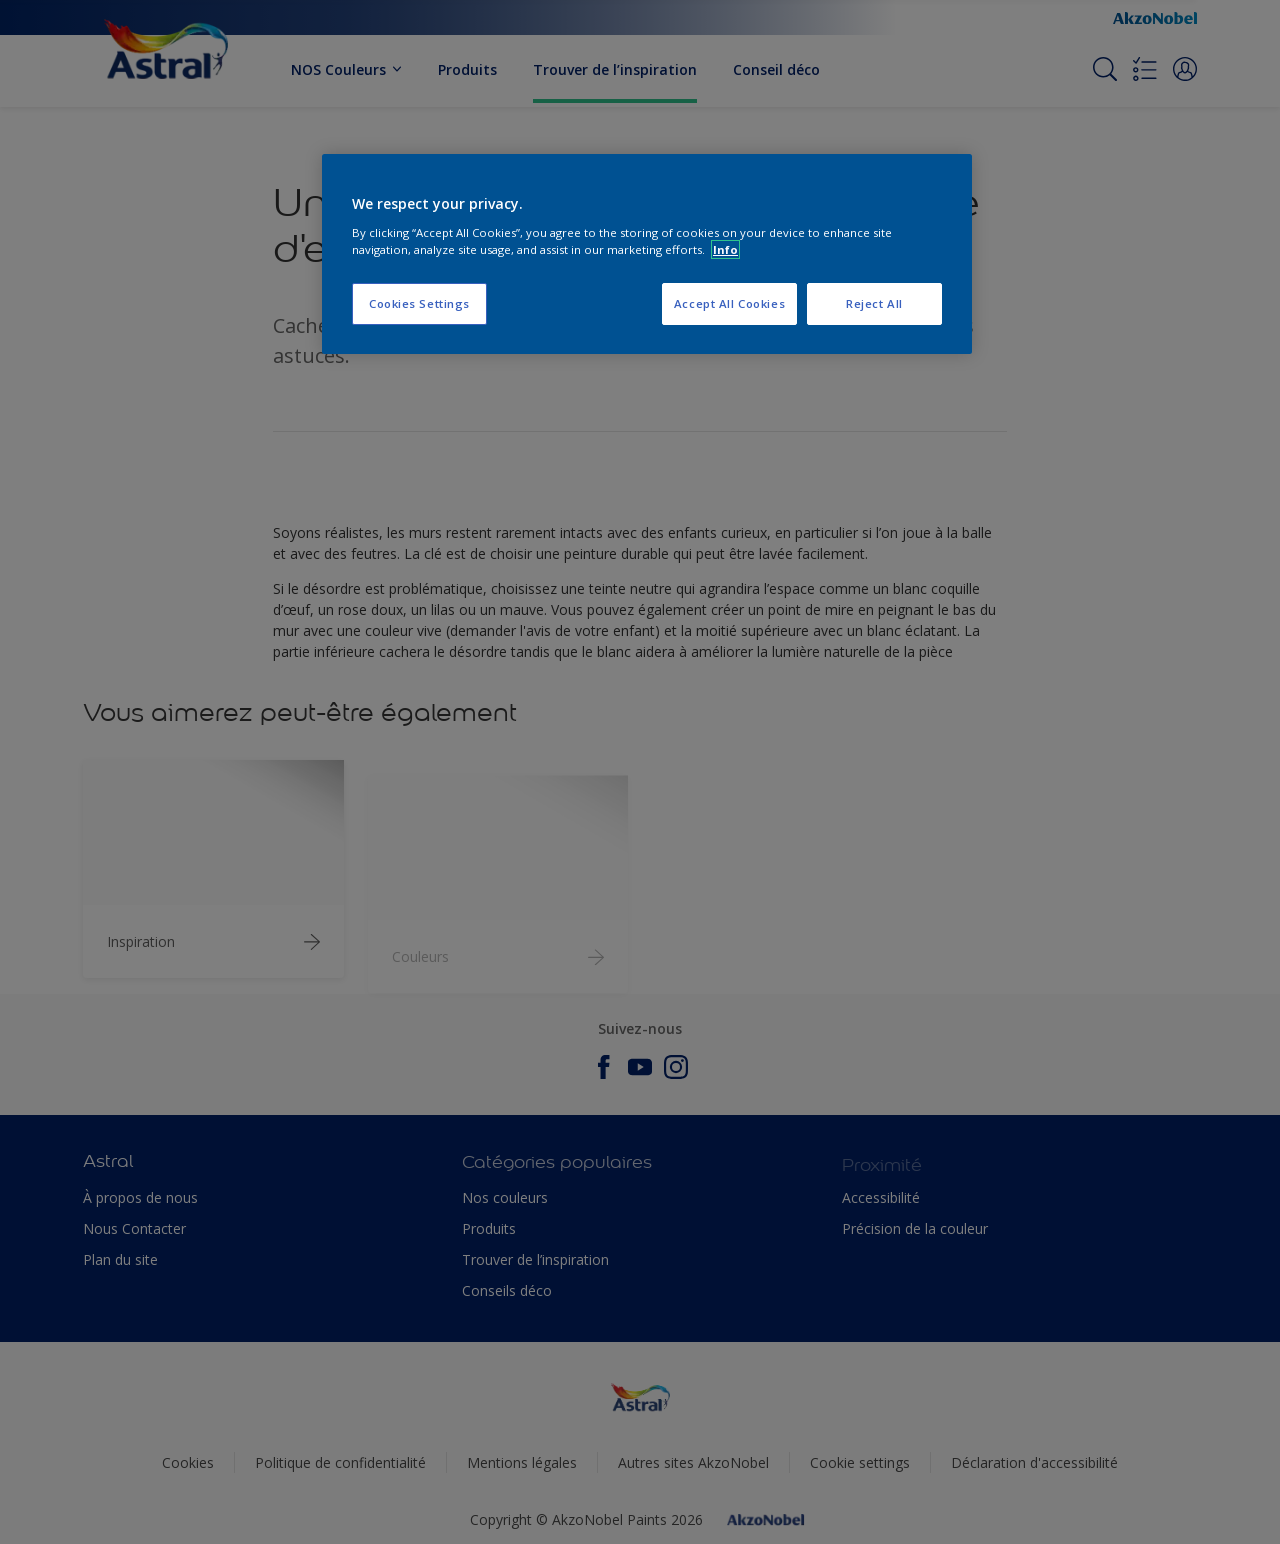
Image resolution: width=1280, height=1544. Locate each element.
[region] (647, 254)
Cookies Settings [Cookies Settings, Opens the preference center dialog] (419, 303)
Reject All (874, 303)
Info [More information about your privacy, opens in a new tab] (725, 249)
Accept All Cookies (729, 303)
